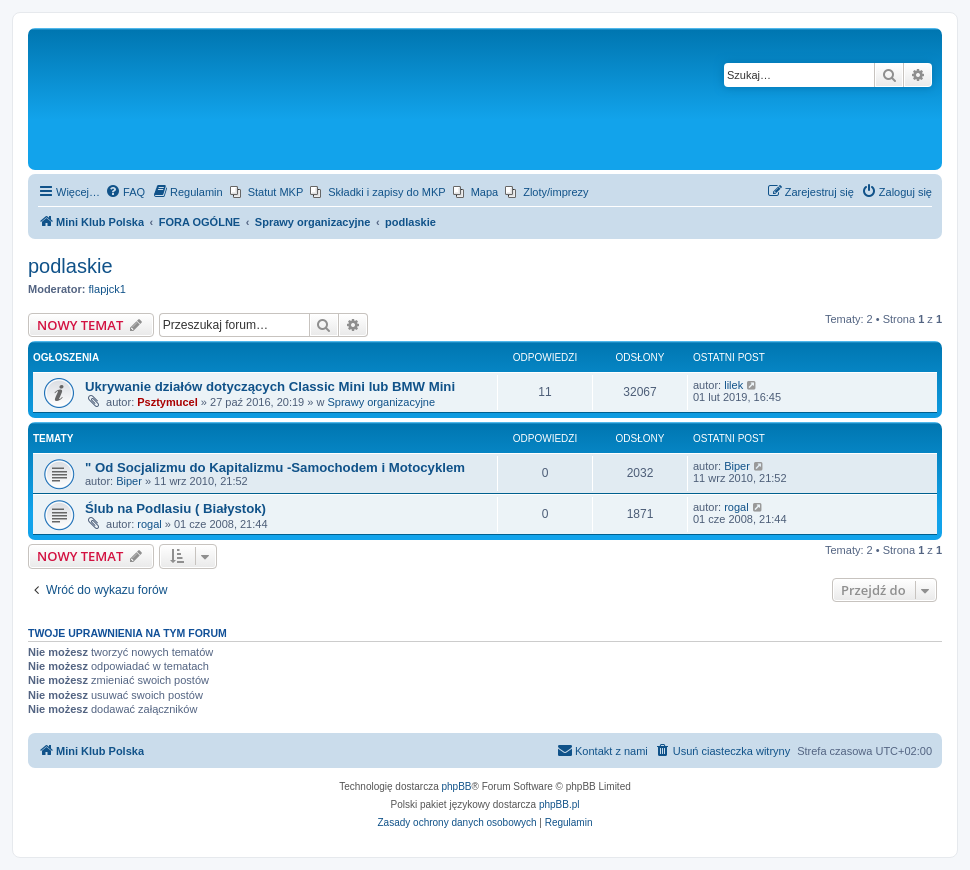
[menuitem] (125, 192)
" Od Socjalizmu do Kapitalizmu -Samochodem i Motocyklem (275, 467)
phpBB (457, 786)
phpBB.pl (559, 804)
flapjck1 (107, 289)
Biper (129, 481)
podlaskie (70, 266)
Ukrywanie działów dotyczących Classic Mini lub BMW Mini (270, 386)
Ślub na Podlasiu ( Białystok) (175, 508)
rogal (149, 524)
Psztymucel (167, 402)
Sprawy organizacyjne (381, 402)
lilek (733, 385)
